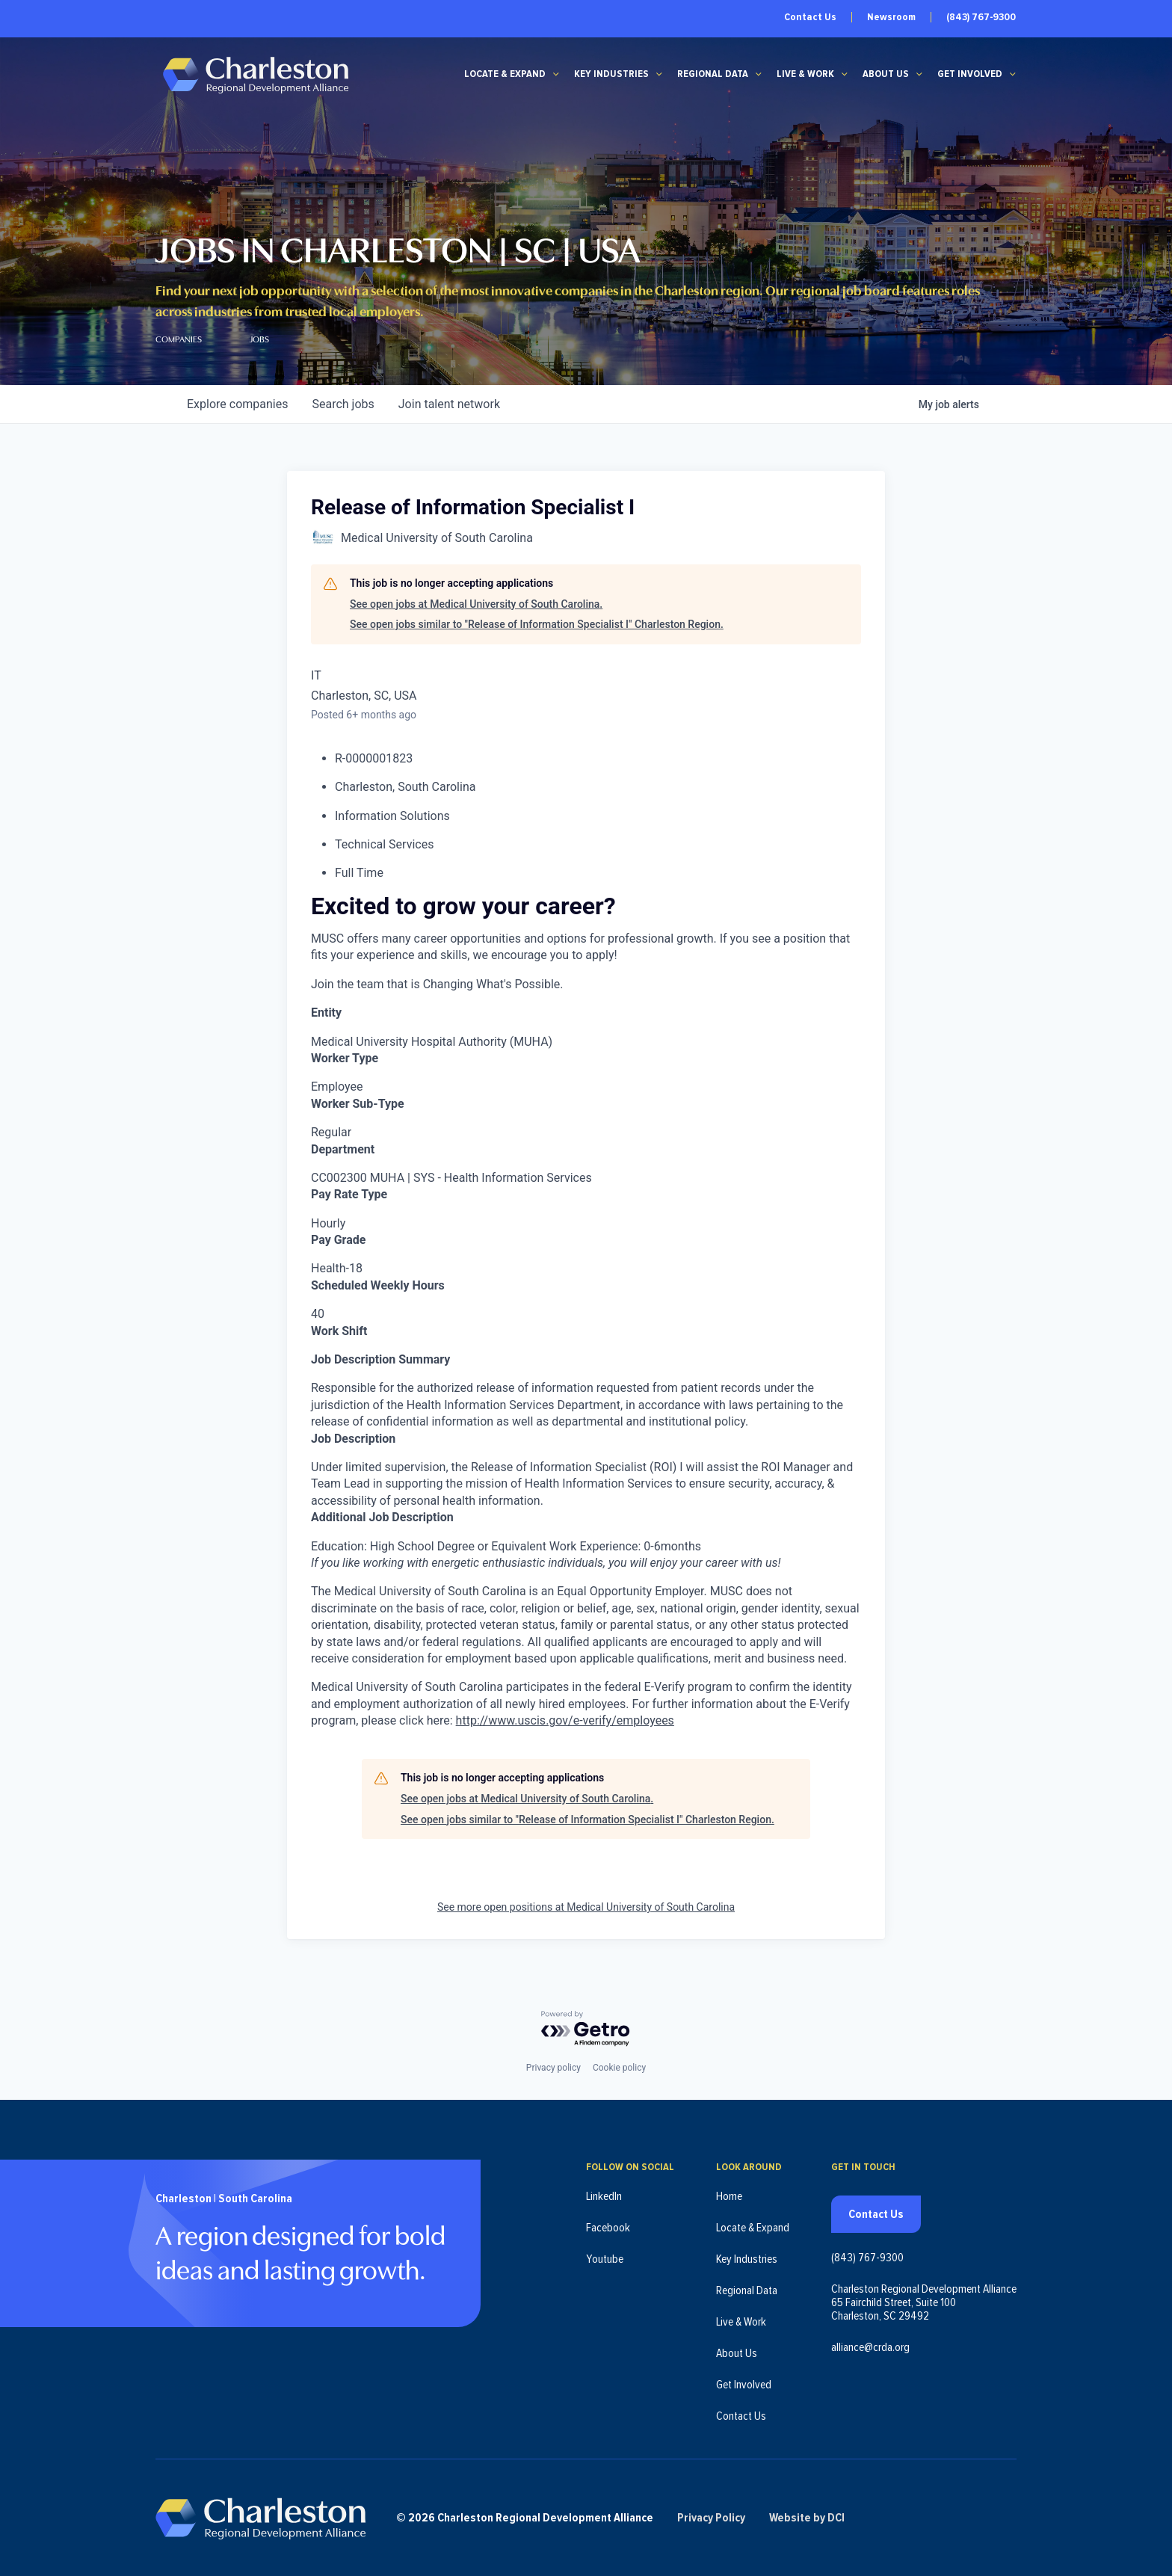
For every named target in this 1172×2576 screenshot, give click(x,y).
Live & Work (805, 74)
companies (237, 404)
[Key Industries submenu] (659, 74)
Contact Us (810, 17)
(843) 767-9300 (981, 17)
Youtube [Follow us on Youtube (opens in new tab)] (604, 2259)
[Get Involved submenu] (1013, 74)
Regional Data (712, 74)
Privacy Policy (711, 2518)
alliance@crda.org (870, 2347)
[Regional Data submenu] (759, 74)
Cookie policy (619, 2067)
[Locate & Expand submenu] (556, 74)
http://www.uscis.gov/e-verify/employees (565, 1720)
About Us (886, 74)
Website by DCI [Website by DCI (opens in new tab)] (807, 2518)
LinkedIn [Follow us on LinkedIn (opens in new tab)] (604, 2196)
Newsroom (891, 17)
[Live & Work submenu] (845, 74)
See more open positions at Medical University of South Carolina (586, 1907)
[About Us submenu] (919, 74)
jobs (343, 404)
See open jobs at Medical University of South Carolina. (476, 604)
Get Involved (969, 74)
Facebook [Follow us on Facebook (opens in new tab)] (608, 2228)
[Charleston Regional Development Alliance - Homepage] (255, 74)
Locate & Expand (505, 74)
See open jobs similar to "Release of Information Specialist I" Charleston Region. (537, 624)
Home (729, 2196)
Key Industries (611, 74)
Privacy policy (553, 2067)
